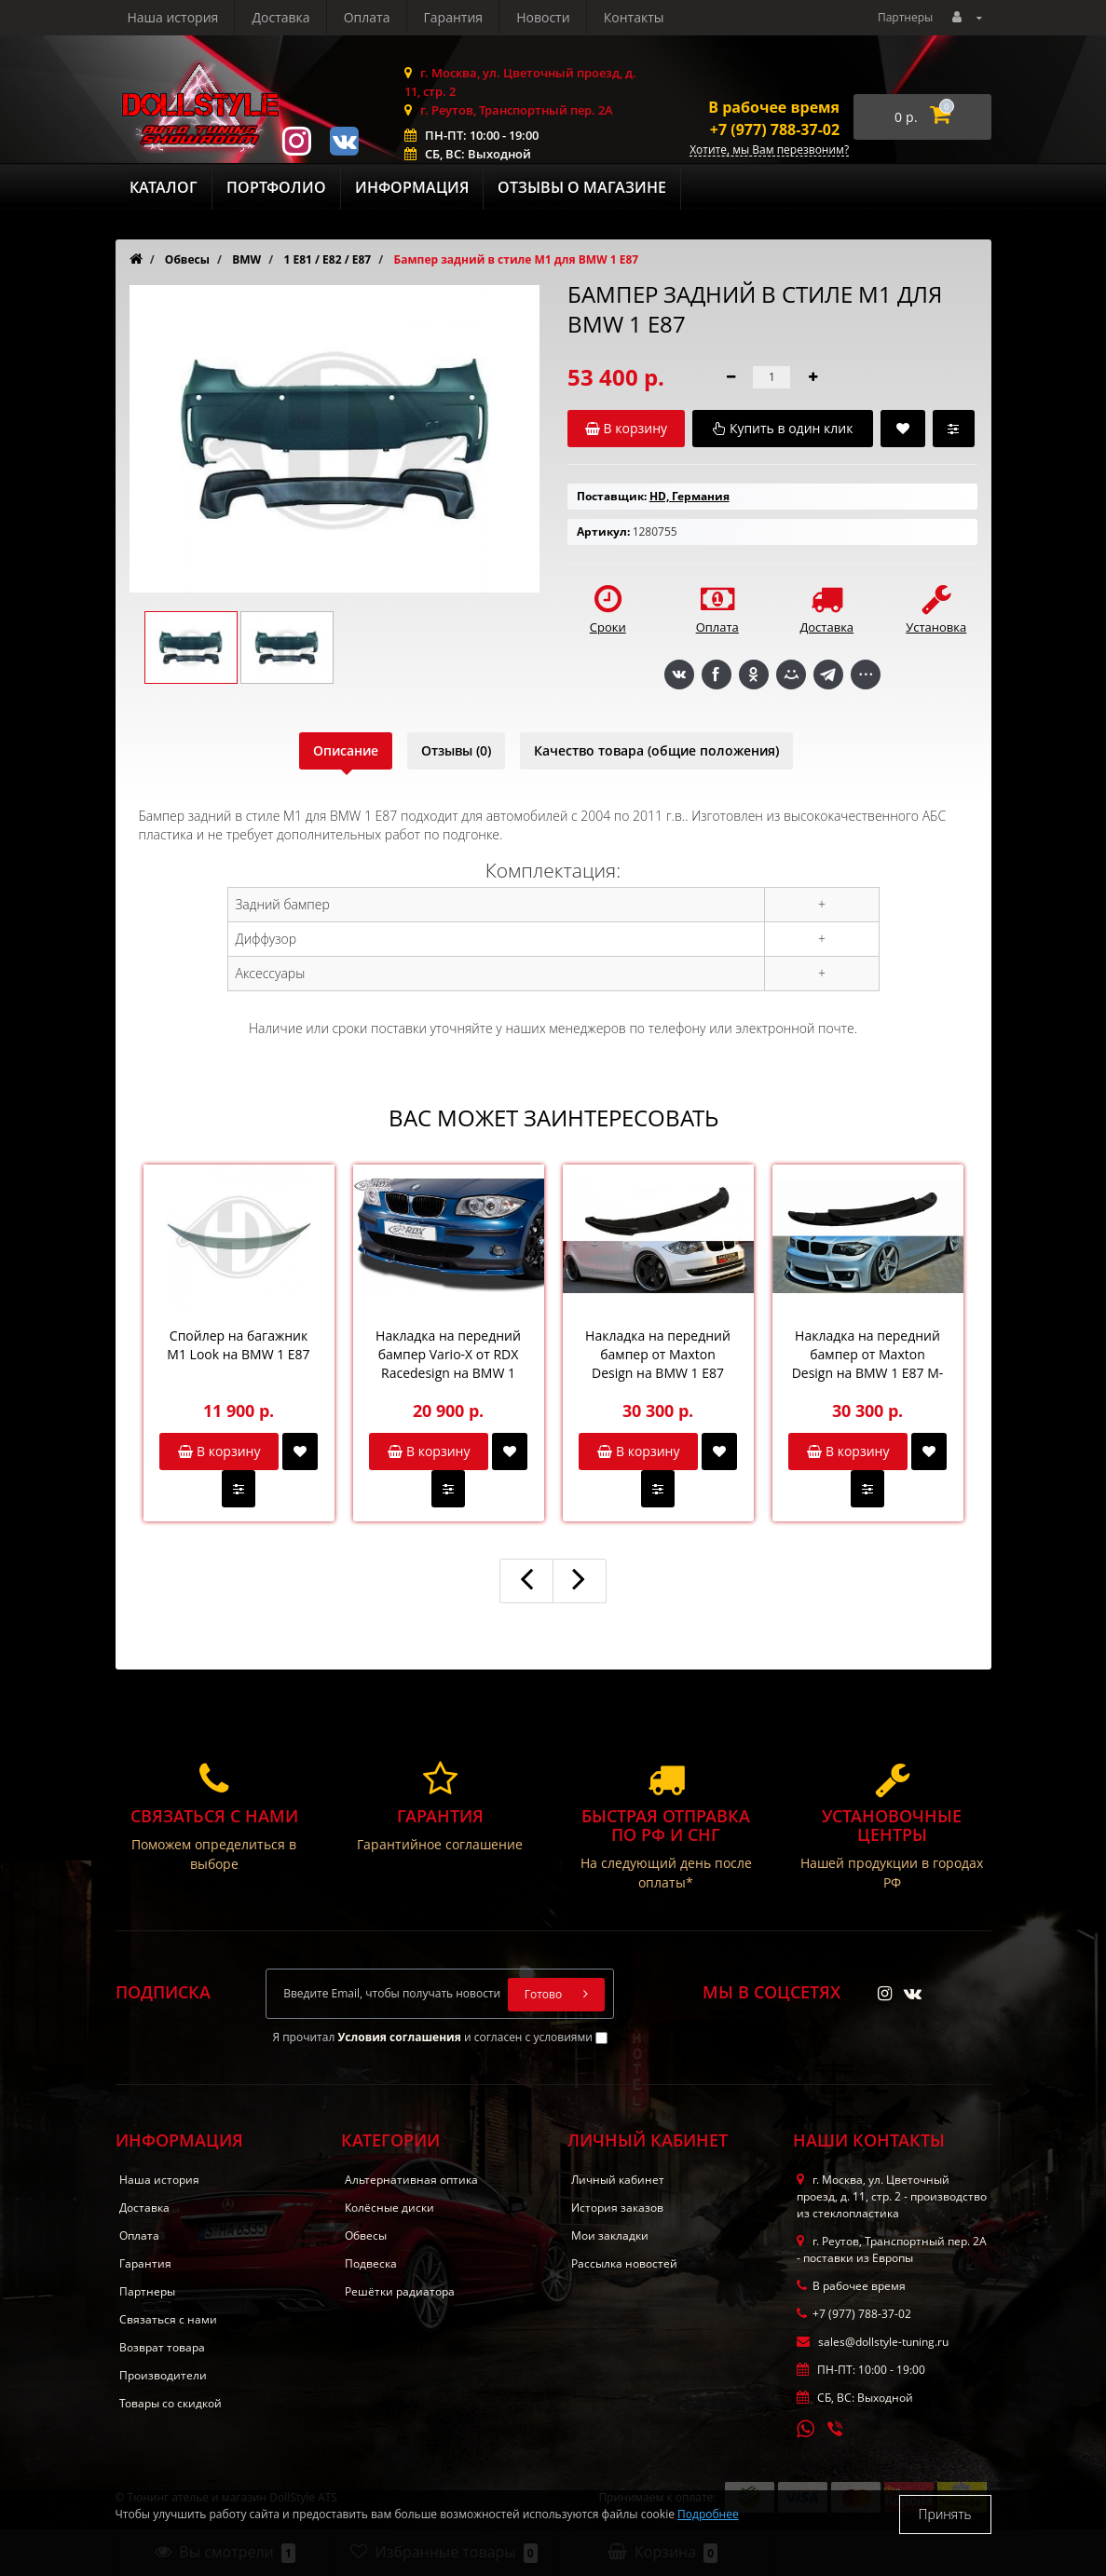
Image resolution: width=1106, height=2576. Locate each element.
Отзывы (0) (456, 750)
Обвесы (366, 2235)
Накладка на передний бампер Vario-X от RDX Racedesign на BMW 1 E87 (448, 1355)
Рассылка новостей (624, 2263)
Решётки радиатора (400, 2291)
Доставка (280, 17)
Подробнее (708, 2514)
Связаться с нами (168, 2319)
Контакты (634, 17)
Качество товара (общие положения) (656, 750)
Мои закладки (610, 2235)
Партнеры (905, 17)
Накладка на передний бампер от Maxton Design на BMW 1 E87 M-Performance (868, 1355)
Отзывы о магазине (582, 187)
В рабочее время (774, 107)
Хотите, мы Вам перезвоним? (769, 150)
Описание (345, 750)
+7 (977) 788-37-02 (775, 129)
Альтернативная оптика (411, 2180)
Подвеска (371, 2263)
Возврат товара (162, 2347)
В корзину (219, 1451)
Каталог (164, 187)
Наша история (173, 17)
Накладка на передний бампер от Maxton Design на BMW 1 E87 (658, 1354)
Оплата (367, 17)
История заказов (617, 2207)
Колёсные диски (389, 2207)
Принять (945, 2514)
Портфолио (276, 187)
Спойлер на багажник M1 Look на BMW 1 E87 (238, 1345)
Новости (542, 17)
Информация (412, 187)
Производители (163, 2375)
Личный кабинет (617, 2180)
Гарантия (454, 17)
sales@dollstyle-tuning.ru (873, 2342)
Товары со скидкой (170, 2403)
